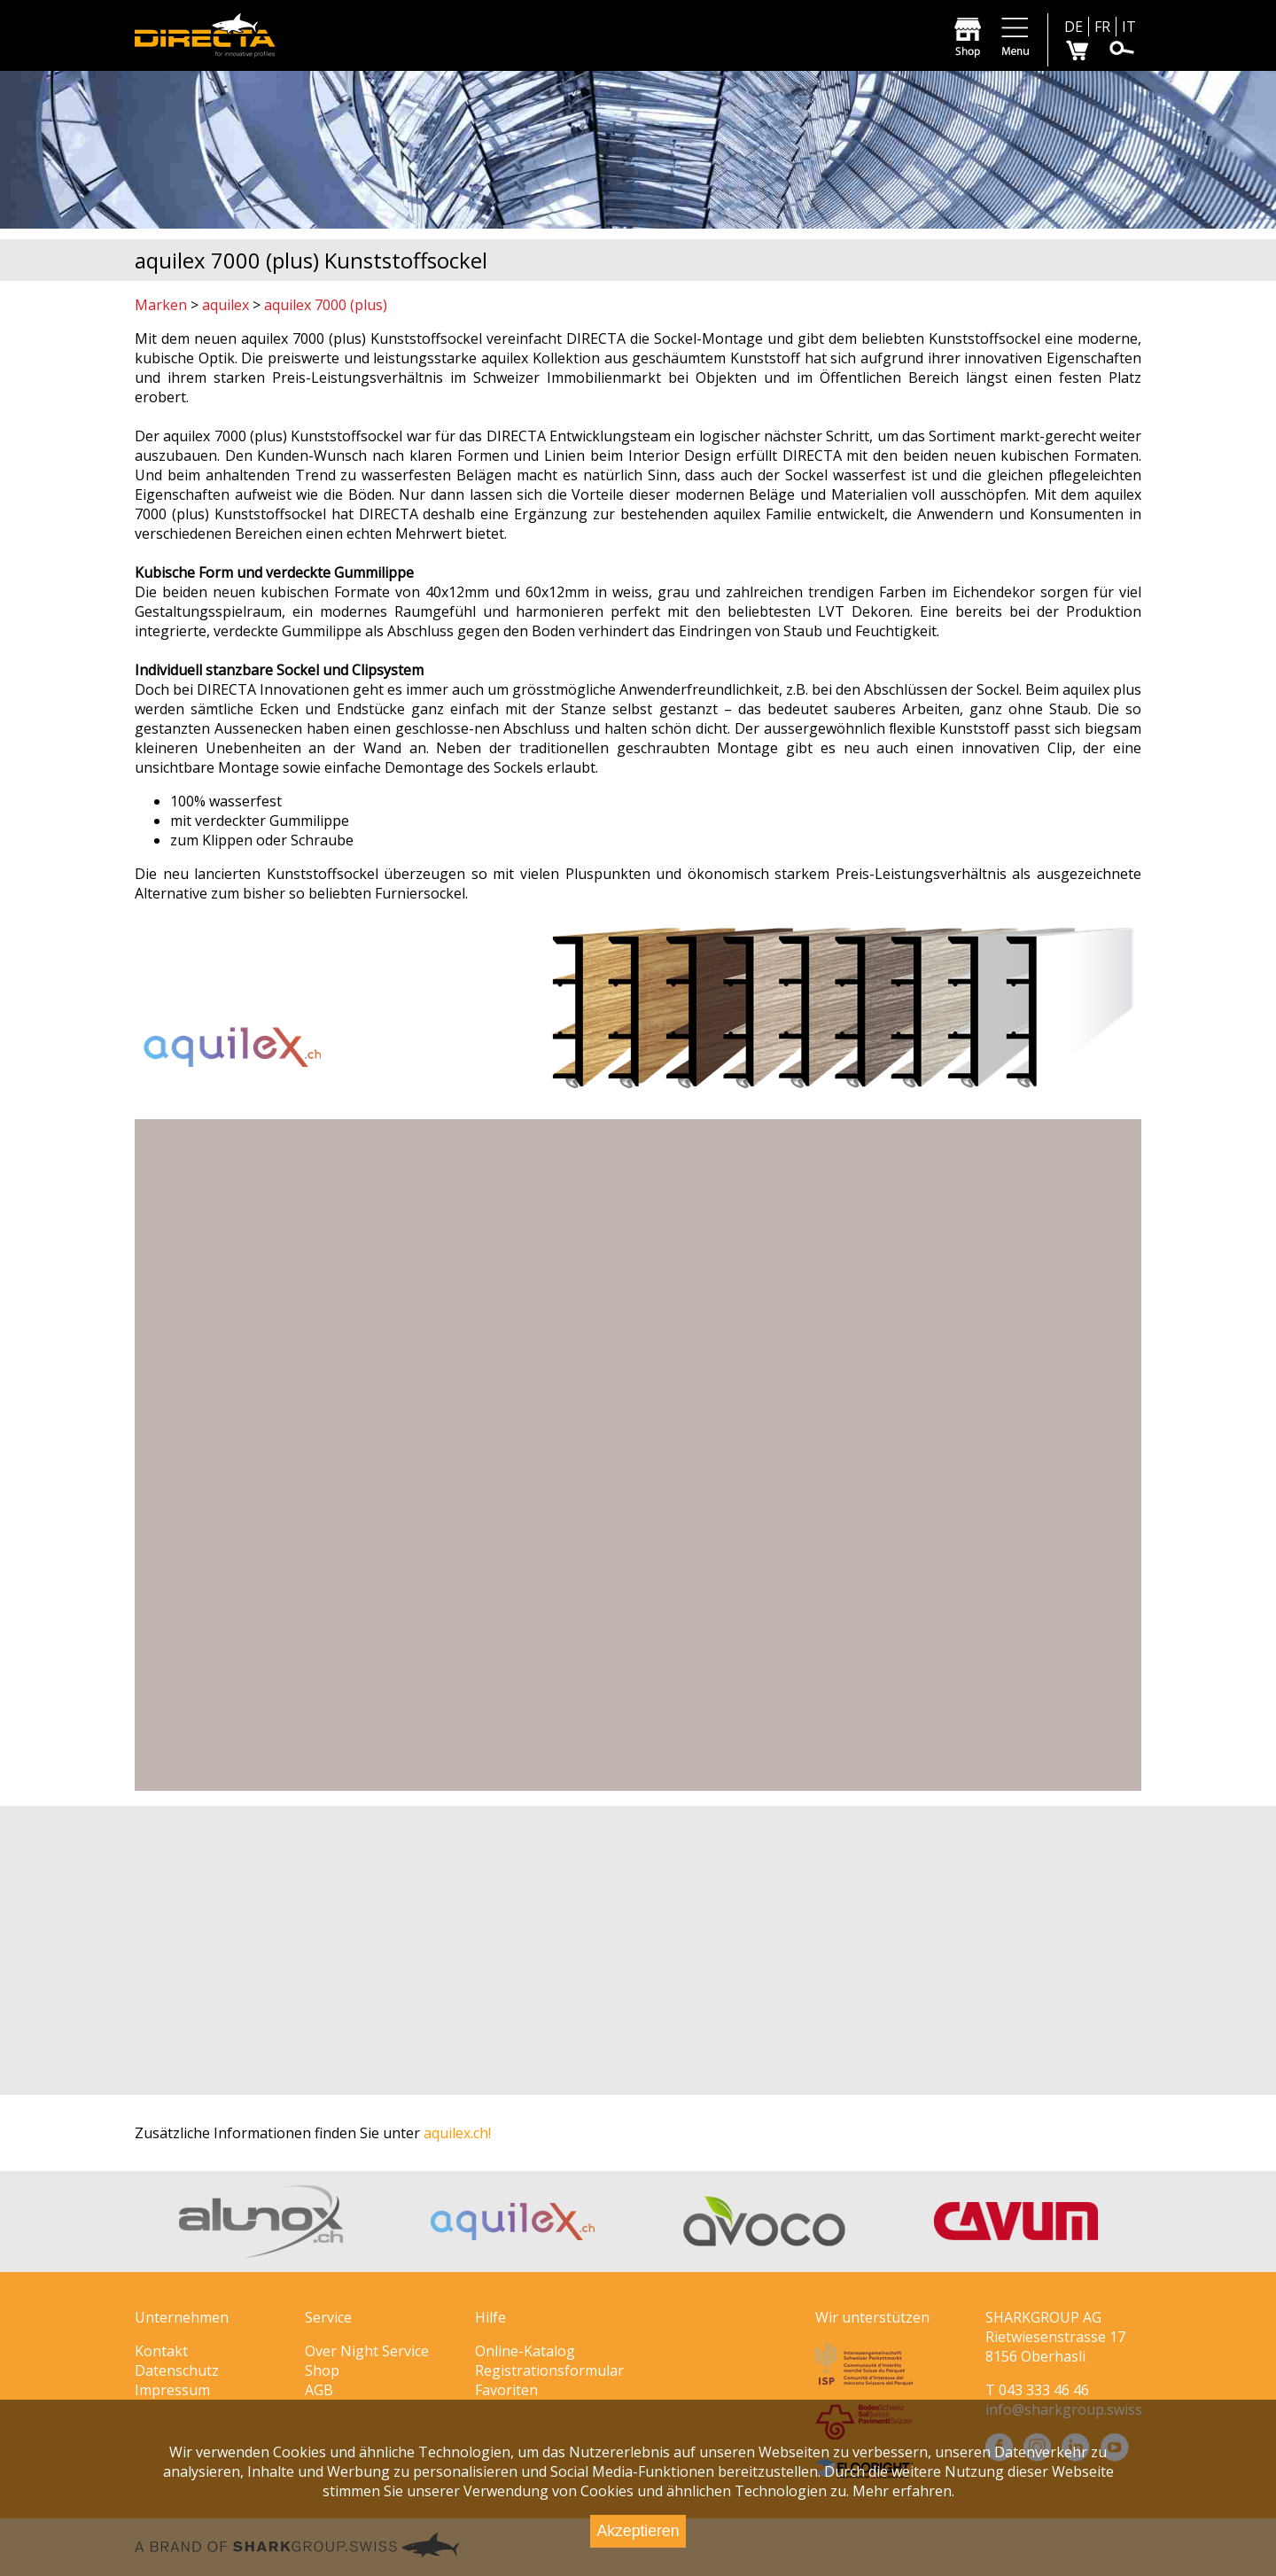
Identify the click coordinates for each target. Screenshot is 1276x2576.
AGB (319, 2390)
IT (1129, 26)
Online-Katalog (525, 2351)
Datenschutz (177, 2370)
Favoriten (506, 2390)
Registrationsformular (549, 2370)
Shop (322, 2370)
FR (1102, 26)
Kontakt (161, 2351)
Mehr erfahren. (903, 2491)
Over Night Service (367, 2351)
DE (1073, 26)
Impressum (172, 2390)
